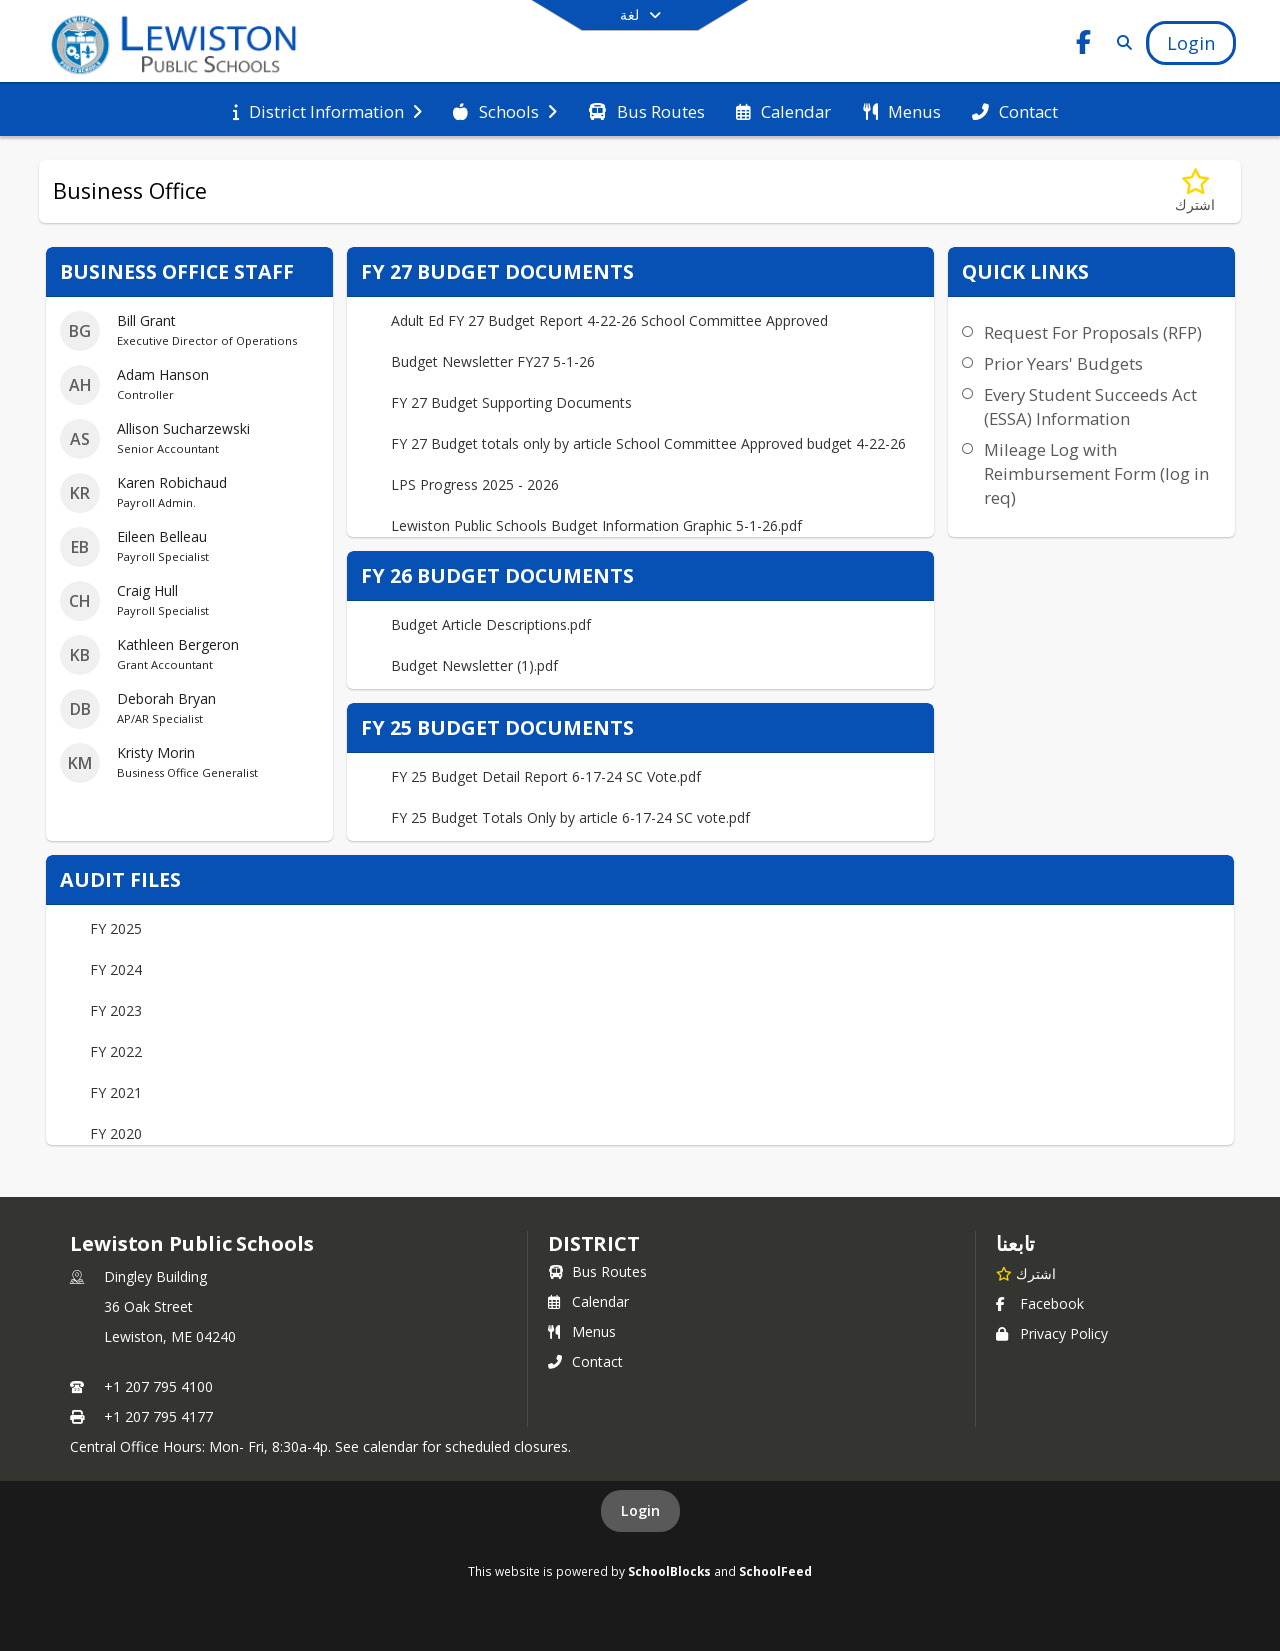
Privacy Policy (1052, 1333)
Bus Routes (597, 1271)
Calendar (588, 1301)
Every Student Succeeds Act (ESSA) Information (1090, 406)
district (594, 1243)
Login (640, 1510)
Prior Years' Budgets (1063, 363)
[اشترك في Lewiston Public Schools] (1026, 1273)
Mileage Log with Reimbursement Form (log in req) (1096, 473)
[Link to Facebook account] (1084, 45)
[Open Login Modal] (1191, 43)
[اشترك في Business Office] (1195, 191)
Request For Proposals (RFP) (1093, 332)
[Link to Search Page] (1120, 42)
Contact (585, 1361)
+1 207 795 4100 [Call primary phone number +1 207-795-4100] (158, 1386)
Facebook (1040, 1303)
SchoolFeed (775, 1571)
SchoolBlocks (669, 1571)
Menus (582, 1331)
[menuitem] (327, 110)
